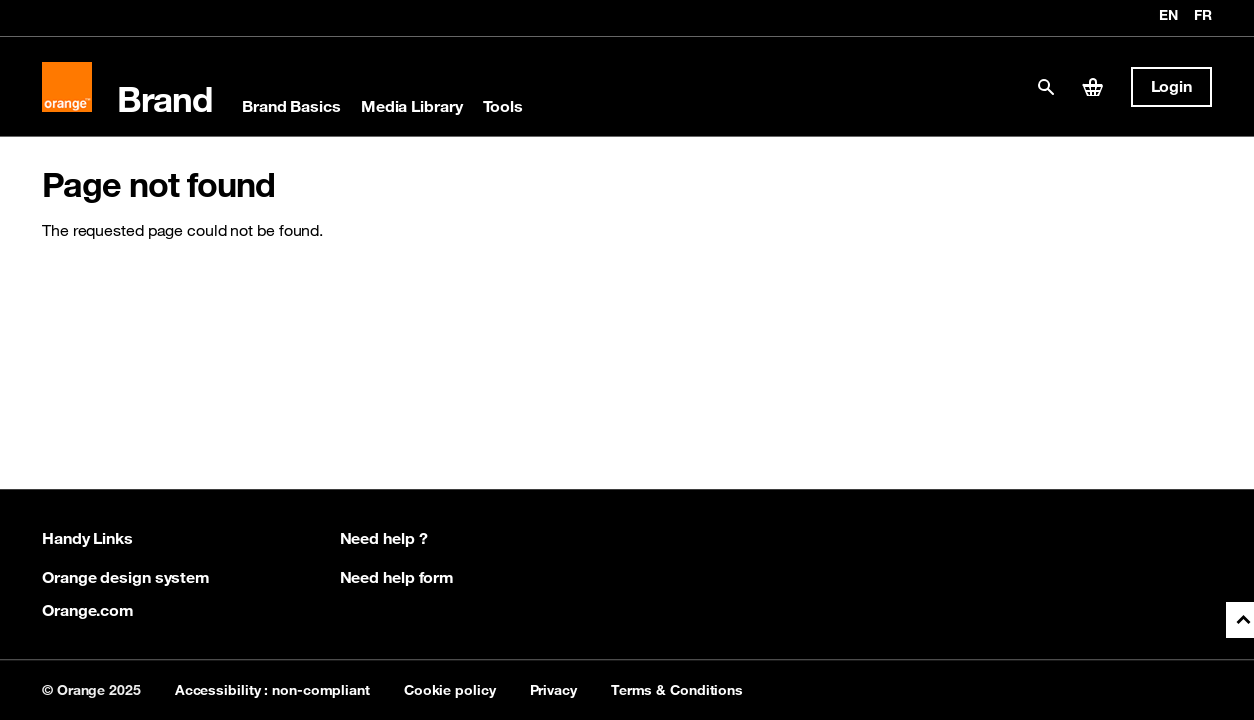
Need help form (397, 577)
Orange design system (126, 577)
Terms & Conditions (677, 690)
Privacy (553, 690)
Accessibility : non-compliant (272, 690)
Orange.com (88, 610)
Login (1172, 86)
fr (1203, 16)
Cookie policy (450, 690)
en (1168, 16)
